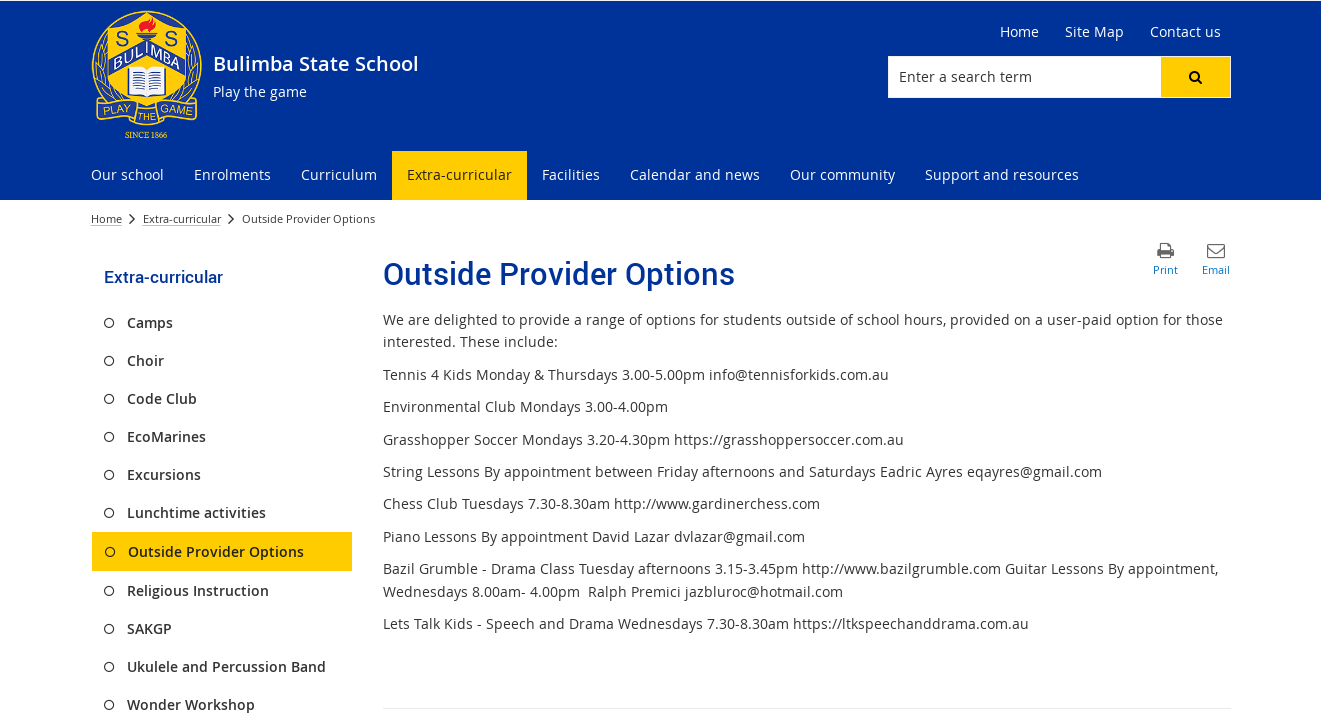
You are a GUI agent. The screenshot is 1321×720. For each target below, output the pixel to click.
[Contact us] (1185, 32)
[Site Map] (1094, 32)
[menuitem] (127, 175)
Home (106, 218)
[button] (1195, 77)
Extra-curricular (182, 218)
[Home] (1019, 32)
